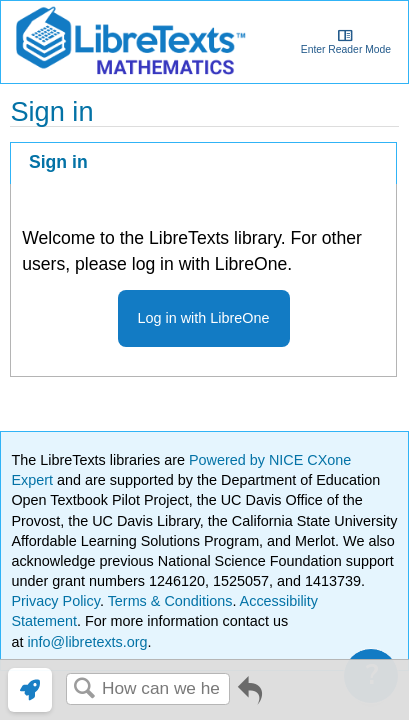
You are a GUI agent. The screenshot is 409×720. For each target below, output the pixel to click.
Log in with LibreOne (204, 318)
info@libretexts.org (85, 642)
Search (84, 689)
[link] (30, 690)
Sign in (58, 162)
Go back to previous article (250, 697)
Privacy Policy (55, 601)
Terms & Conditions (170, 601)
